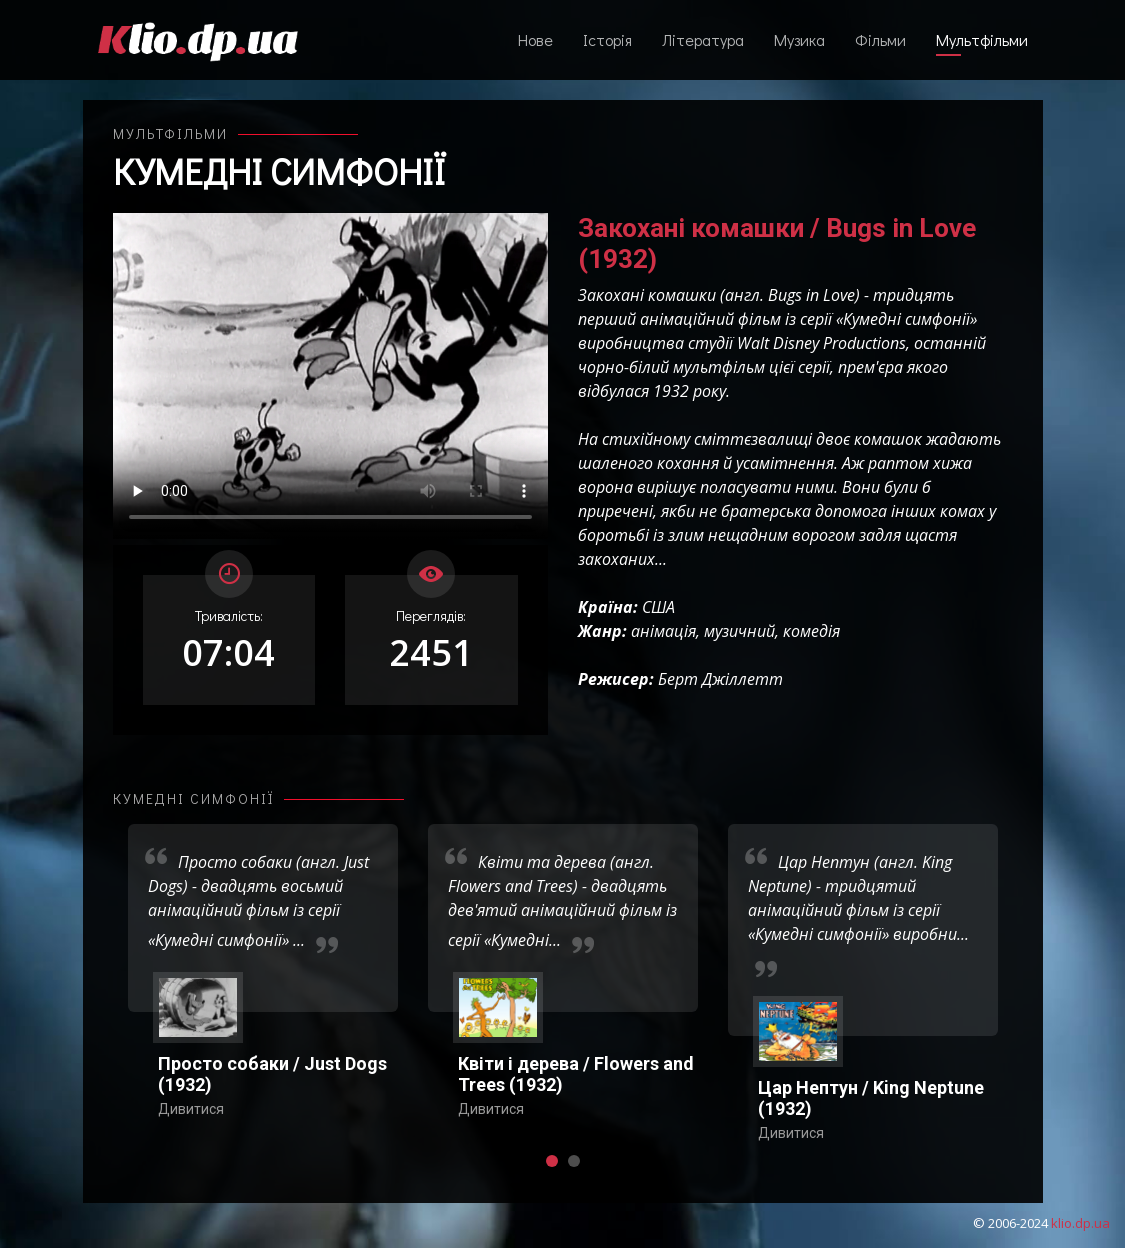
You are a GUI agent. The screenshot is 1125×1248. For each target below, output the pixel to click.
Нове (535, 39)
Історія (607, 39)
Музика (799, 39)
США (658, 607)
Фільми (880, 39)
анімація (663, 631)
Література (703, 39)
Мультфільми (982, 39)
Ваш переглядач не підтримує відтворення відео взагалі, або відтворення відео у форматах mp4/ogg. (330, 376)
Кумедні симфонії (279, 171)
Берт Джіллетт (720, 679)
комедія (811, 631)
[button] (552, 1161)
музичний (739, 631)
